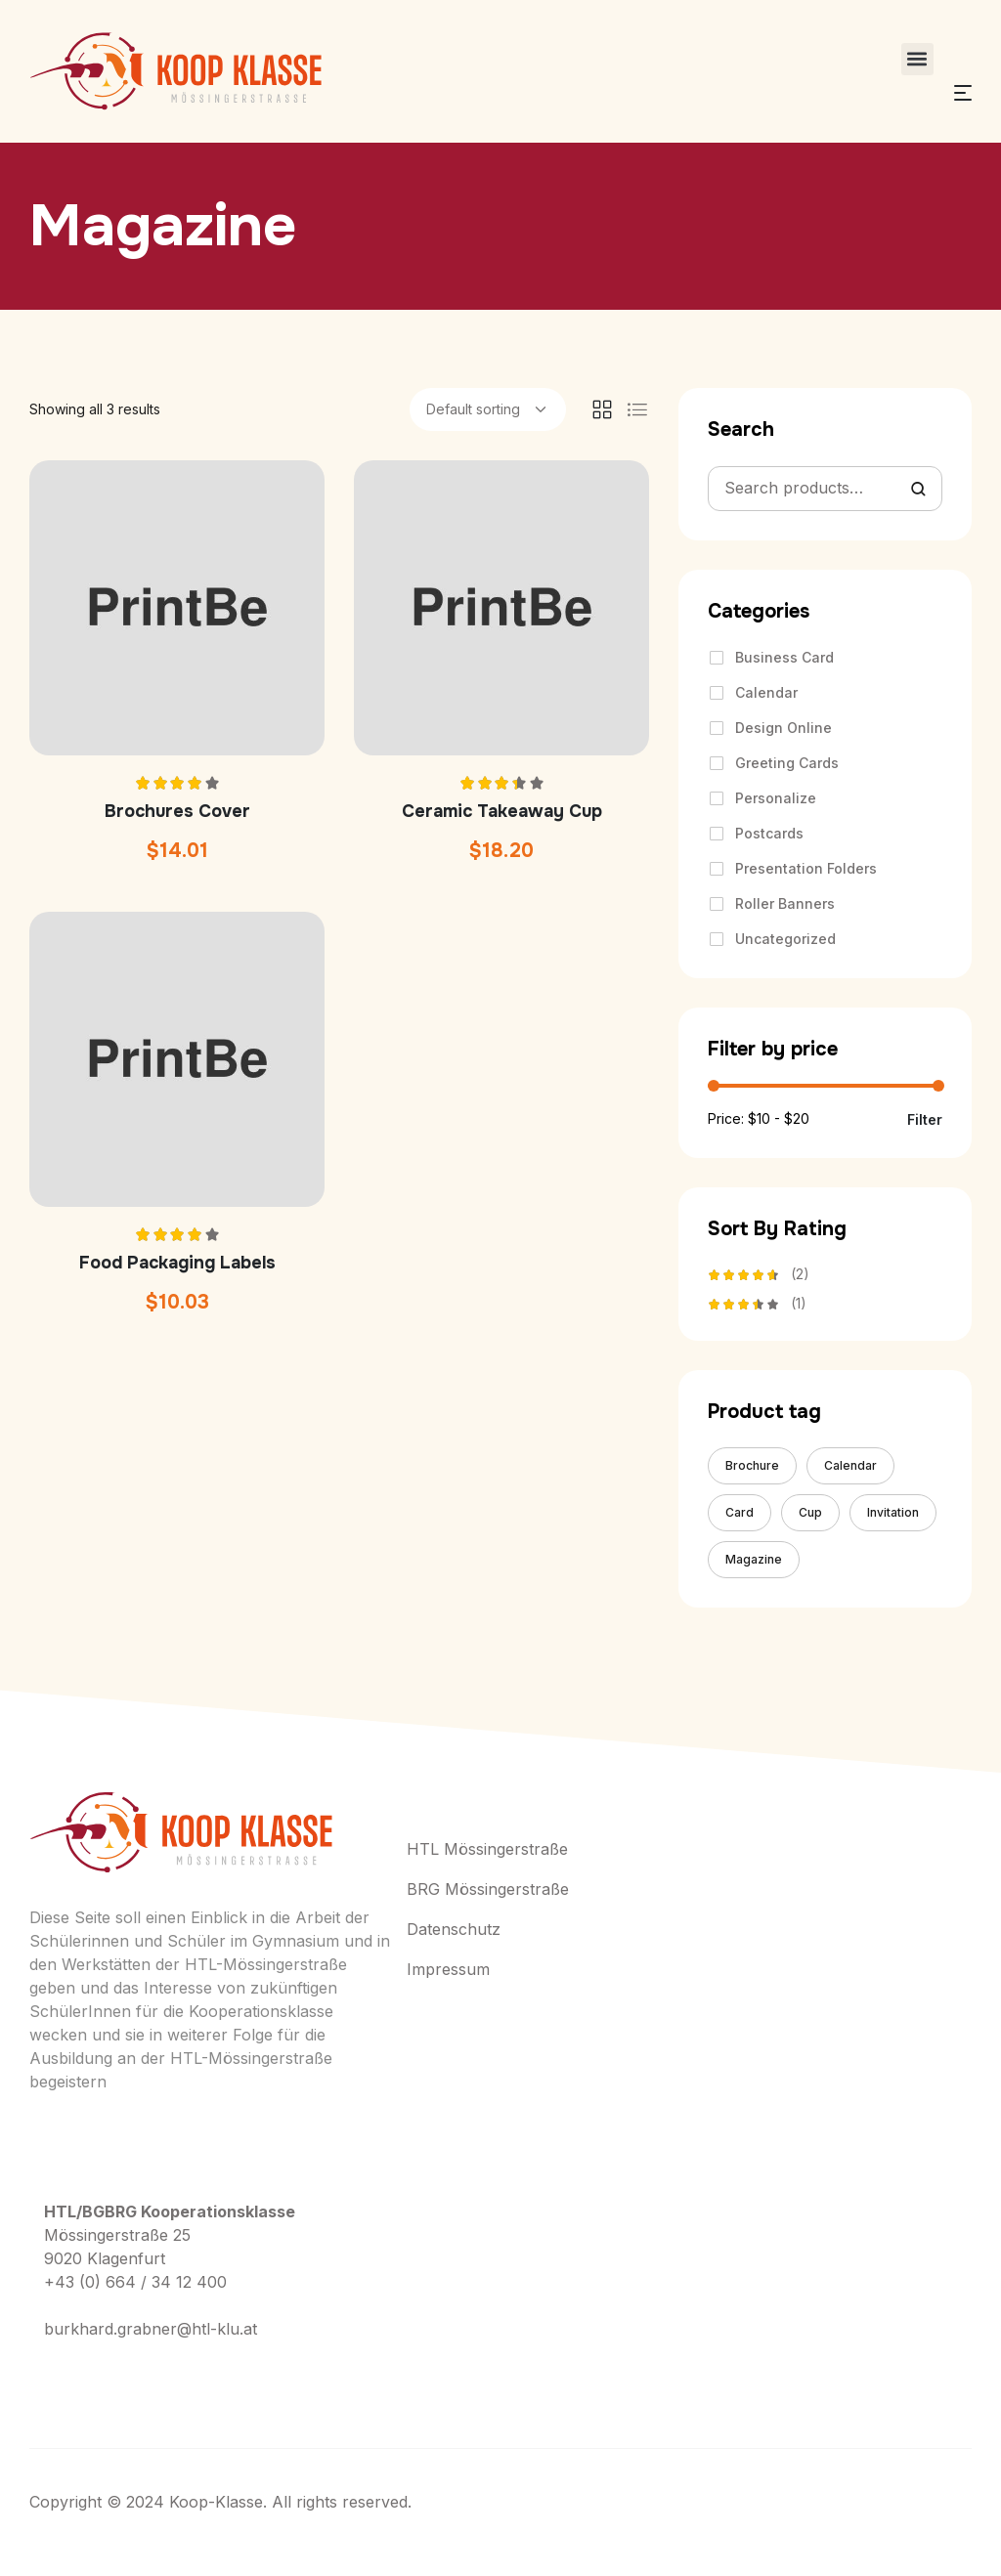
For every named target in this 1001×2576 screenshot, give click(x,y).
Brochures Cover (177, 811)
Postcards (769, 833)
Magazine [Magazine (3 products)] (753, 1559)
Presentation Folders (806, 868)
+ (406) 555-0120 (122, 2378)
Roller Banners (785, 903)
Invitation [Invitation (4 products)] (893, 1512)
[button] (917, 59)
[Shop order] (487, 409)
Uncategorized (785, 938)
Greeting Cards (787, 762)
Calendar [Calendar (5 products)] (850, 1465)
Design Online (783, 727)
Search (917, 488)
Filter (924, 1120)
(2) (758, 1276)
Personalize (775, 798)
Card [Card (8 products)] (739, 1512)
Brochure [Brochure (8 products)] (752, 1465)
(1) (757, 1305)
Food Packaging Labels (177, 1262)
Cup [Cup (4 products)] (810, 1512)
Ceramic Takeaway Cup (502, 811)
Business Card (784, 657)
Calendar (766, 692)
